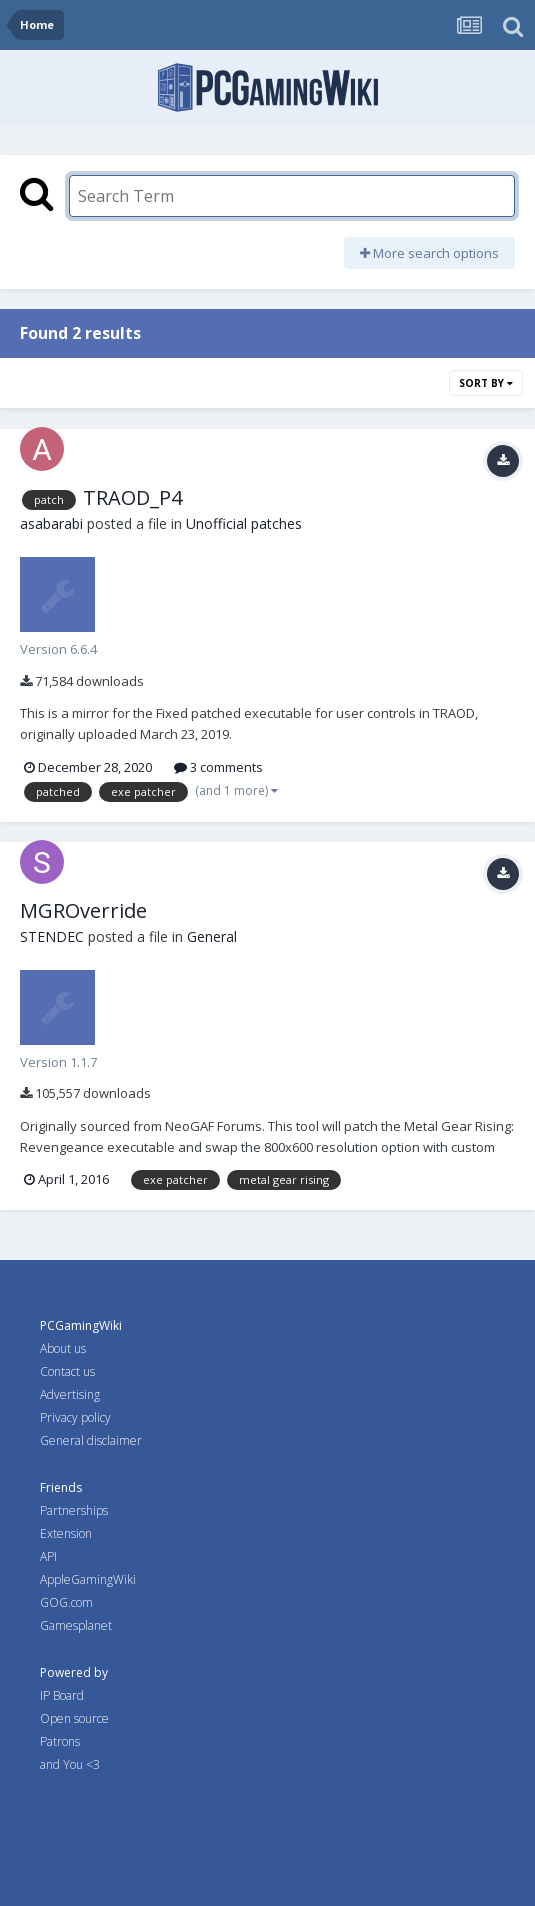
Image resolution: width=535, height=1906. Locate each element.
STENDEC (52, 936)
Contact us (67, 1371)
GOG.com (66, 1602)
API (48, 1556)
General (212, 936)
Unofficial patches (244, 523)
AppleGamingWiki (88, 1579)
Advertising (70, 1394)
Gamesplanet (76, 1625)
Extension (66, 1533)
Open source (74, 1718)
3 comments (218, 767)
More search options (429, 253)
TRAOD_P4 (132, 497)
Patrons (60, 1741)
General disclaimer (91, 1440)
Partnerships (74, 1510)
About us (63, 1348)
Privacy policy (75, 1417)
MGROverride (83, 910)
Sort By (486, 383)
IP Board (62, 1695)
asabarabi (51, 523)
